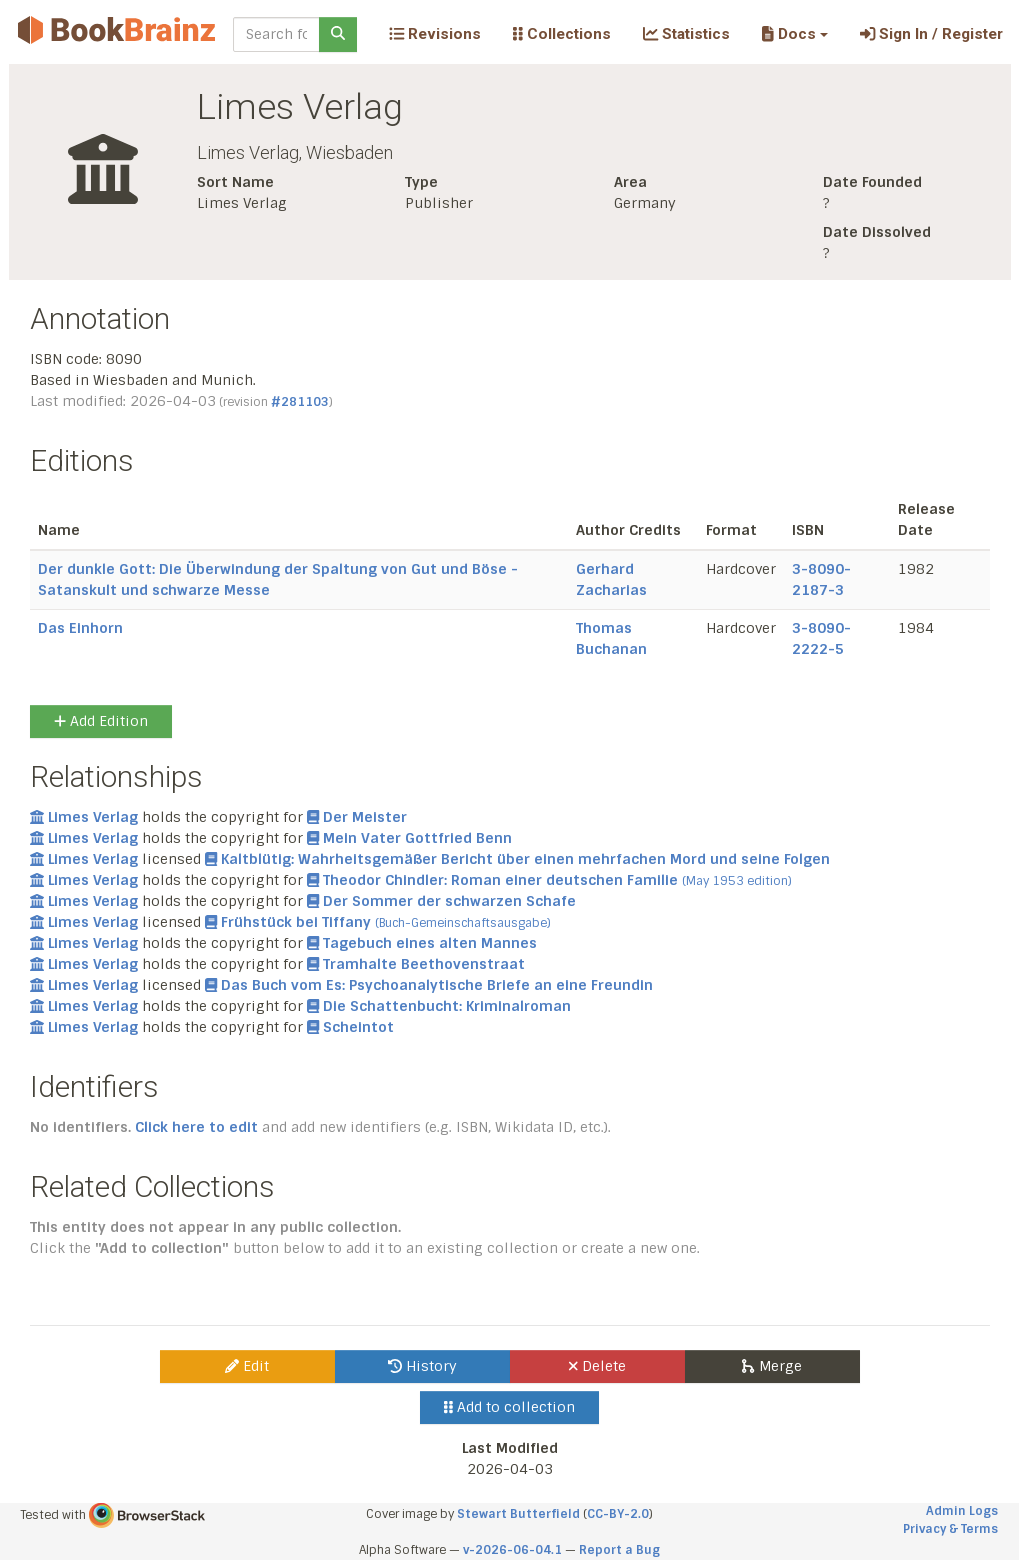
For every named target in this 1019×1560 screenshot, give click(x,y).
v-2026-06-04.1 (512, 1550)
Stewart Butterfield (518, 1514)
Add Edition (101, 721)
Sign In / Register (931, 34)
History (422, 1366)
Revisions (435, 34)
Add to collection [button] (509, 1407)
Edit (247, 1366)
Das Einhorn (80, 628)
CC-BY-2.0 (618, 1514)
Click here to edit (196, 1127)
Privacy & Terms (950, 1529)
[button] (794, 34)
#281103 (300, 402)
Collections (562, 34)
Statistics (686, 34)
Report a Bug (619, 1550)
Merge (771, 1366)
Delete (597, 1366)
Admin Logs (962, 1511)
